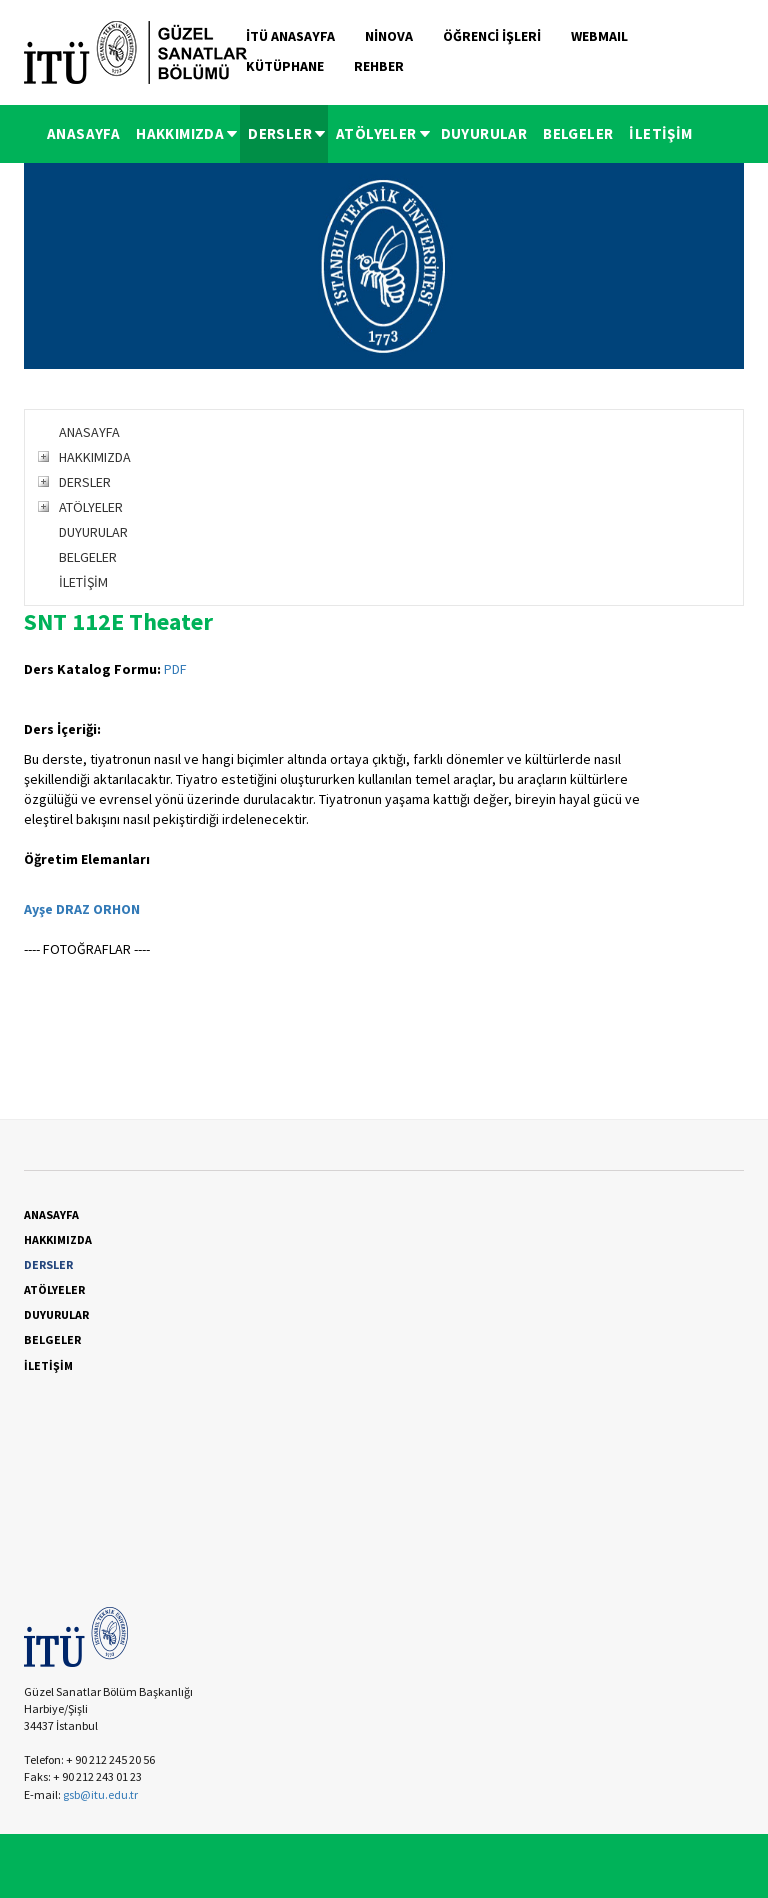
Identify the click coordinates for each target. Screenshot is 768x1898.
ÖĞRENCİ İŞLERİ (492, 36)
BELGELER (578, 133)
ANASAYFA (83, 133)
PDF (175, 669)
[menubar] (370, 134)
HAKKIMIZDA (188, 133)
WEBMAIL (599, 36)
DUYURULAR (484, 133)
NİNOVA (389, 36)
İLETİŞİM (660, 133)
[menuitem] (83, 134)
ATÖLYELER (384, 133)
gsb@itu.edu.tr (100, 1794)
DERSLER (288, 133)
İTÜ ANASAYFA (290, 36)
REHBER (379, 66)
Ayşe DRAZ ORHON (82, 909)
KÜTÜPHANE (285, 66)
